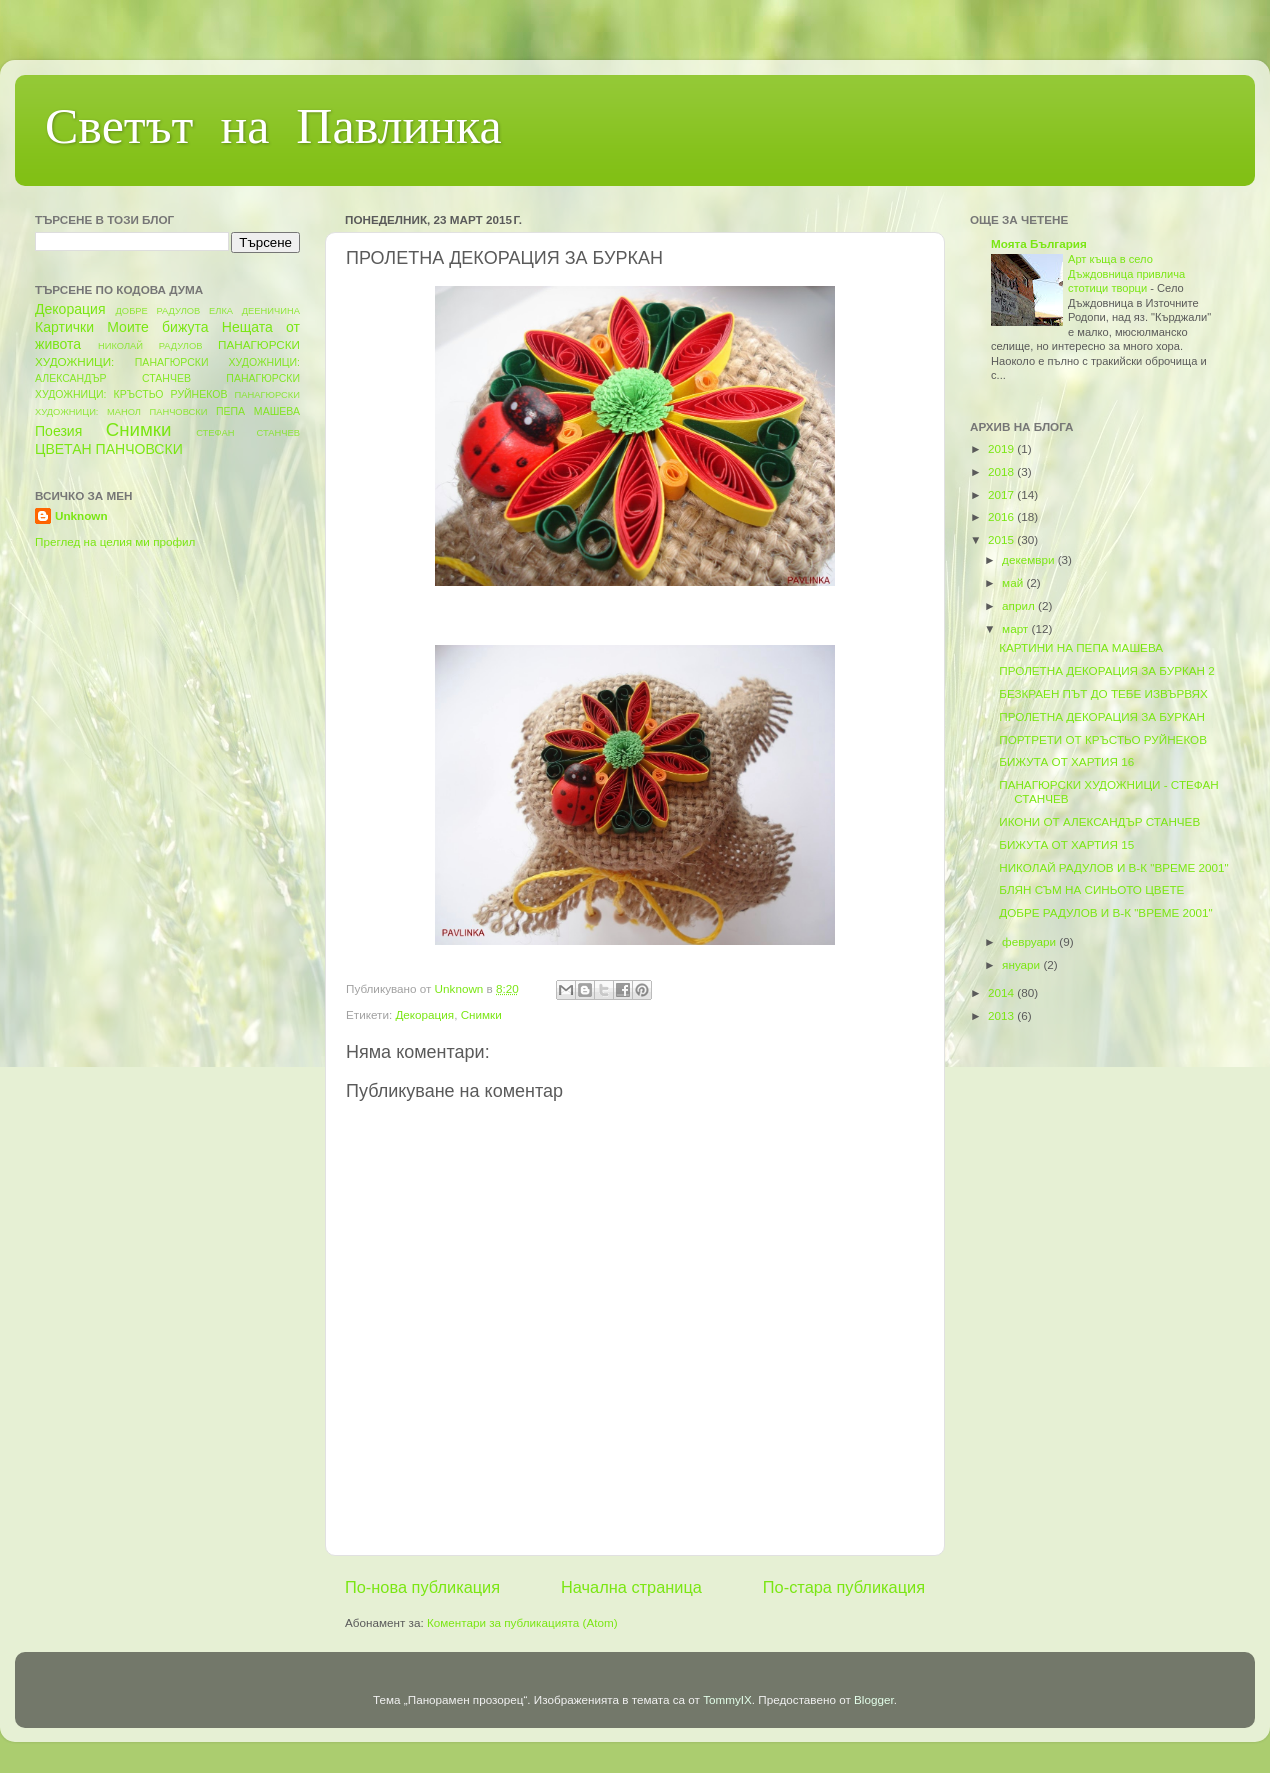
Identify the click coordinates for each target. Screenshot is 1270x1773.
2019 (1002, 448)
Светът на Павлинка (273, 131)
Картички (64, 327)
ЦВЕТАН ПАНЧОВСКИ (109, 449)
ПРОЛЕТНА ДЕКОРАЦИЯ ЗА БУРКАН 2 (1107, 670)
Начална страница (631, 1587)
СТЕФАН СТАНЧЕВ (248, 433)
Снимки (481, 1014)
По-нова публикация (422, 1587)
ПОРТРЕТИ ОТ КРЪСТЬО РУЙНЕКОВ (1103, 739)
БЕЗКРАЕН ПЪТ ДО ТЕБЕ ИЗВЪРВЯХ (1103, 693)
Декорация (424, 1014)
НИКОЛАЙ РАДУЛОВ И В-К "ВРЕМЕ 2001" (1114, 867)
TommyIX (727, 1699)
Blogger (874, 1699)
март (1016, 628)
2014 (1002, 992)
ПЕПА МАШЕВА (258, 411)
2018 (1002, 471)
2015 (1002, 539)
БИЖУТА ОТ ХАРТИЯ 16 (1066, 761)
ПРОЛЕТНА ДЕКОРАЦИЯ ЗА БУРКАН (1102, 716)
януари (1022, 964)
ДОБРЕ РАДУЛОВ (158, 311)
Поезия (58, 431)
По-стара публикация (844, 1587)
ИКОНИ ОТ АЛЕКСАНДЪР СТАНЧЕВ (1099, 821)
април (1020, 605)
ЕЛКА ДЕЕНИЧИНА (254, 311)
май (1014, 582)
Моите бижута (157, 327)
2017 (1002, 494)
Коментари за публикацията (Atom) (522, 1622)
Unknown (81, 515)
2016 (1002, 516)
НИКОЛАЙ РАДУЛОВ (150, 346)
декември (1030, 559)
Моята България (1039, 243)
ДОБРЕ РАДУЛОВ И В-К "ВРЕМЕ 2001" (1105, 912)
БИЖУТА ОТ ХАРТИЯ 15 (1066, 844)
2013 (1002, 1015)
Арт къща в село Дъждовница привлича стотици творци (1126, 273)
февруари (1030, 941)
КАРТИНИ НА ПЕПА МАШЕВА (1081, 647)
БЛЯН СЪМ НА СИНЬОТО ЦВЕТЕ (1091, 889)
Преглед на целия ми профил (115, 541)
